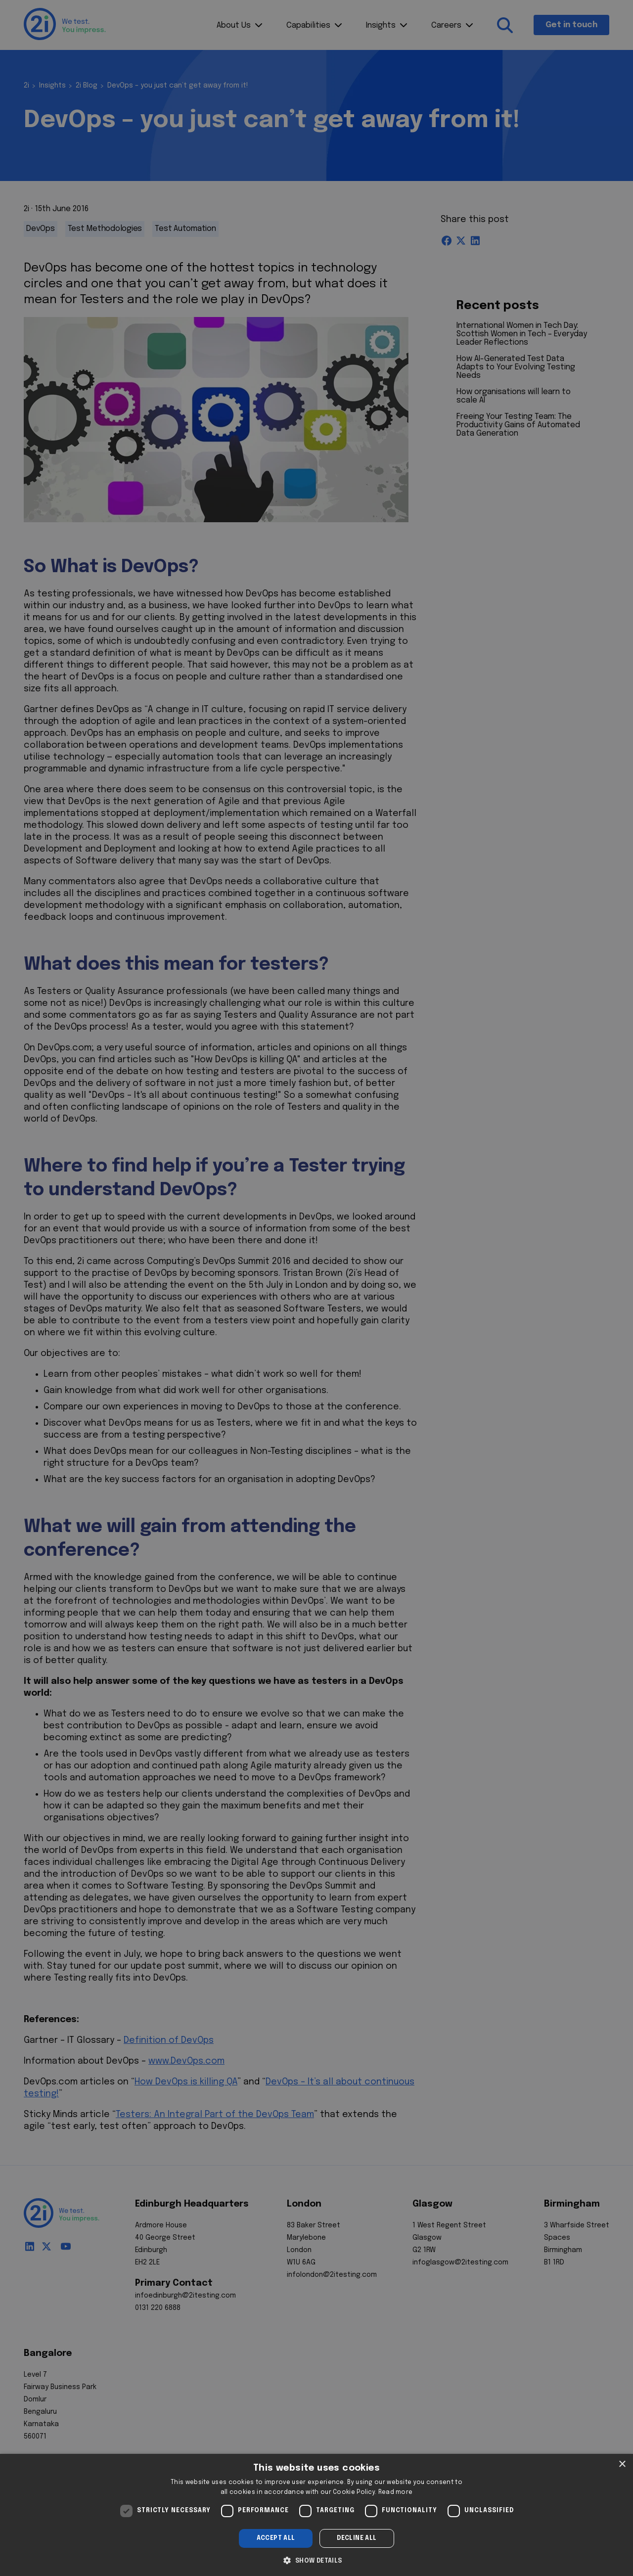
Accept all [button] (276, 2538)
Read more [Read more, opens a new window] (395, 2492)
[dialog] (316, 2515)
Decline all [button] (356, 2538)
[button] (316, 2559)
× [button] (622, 2464)
